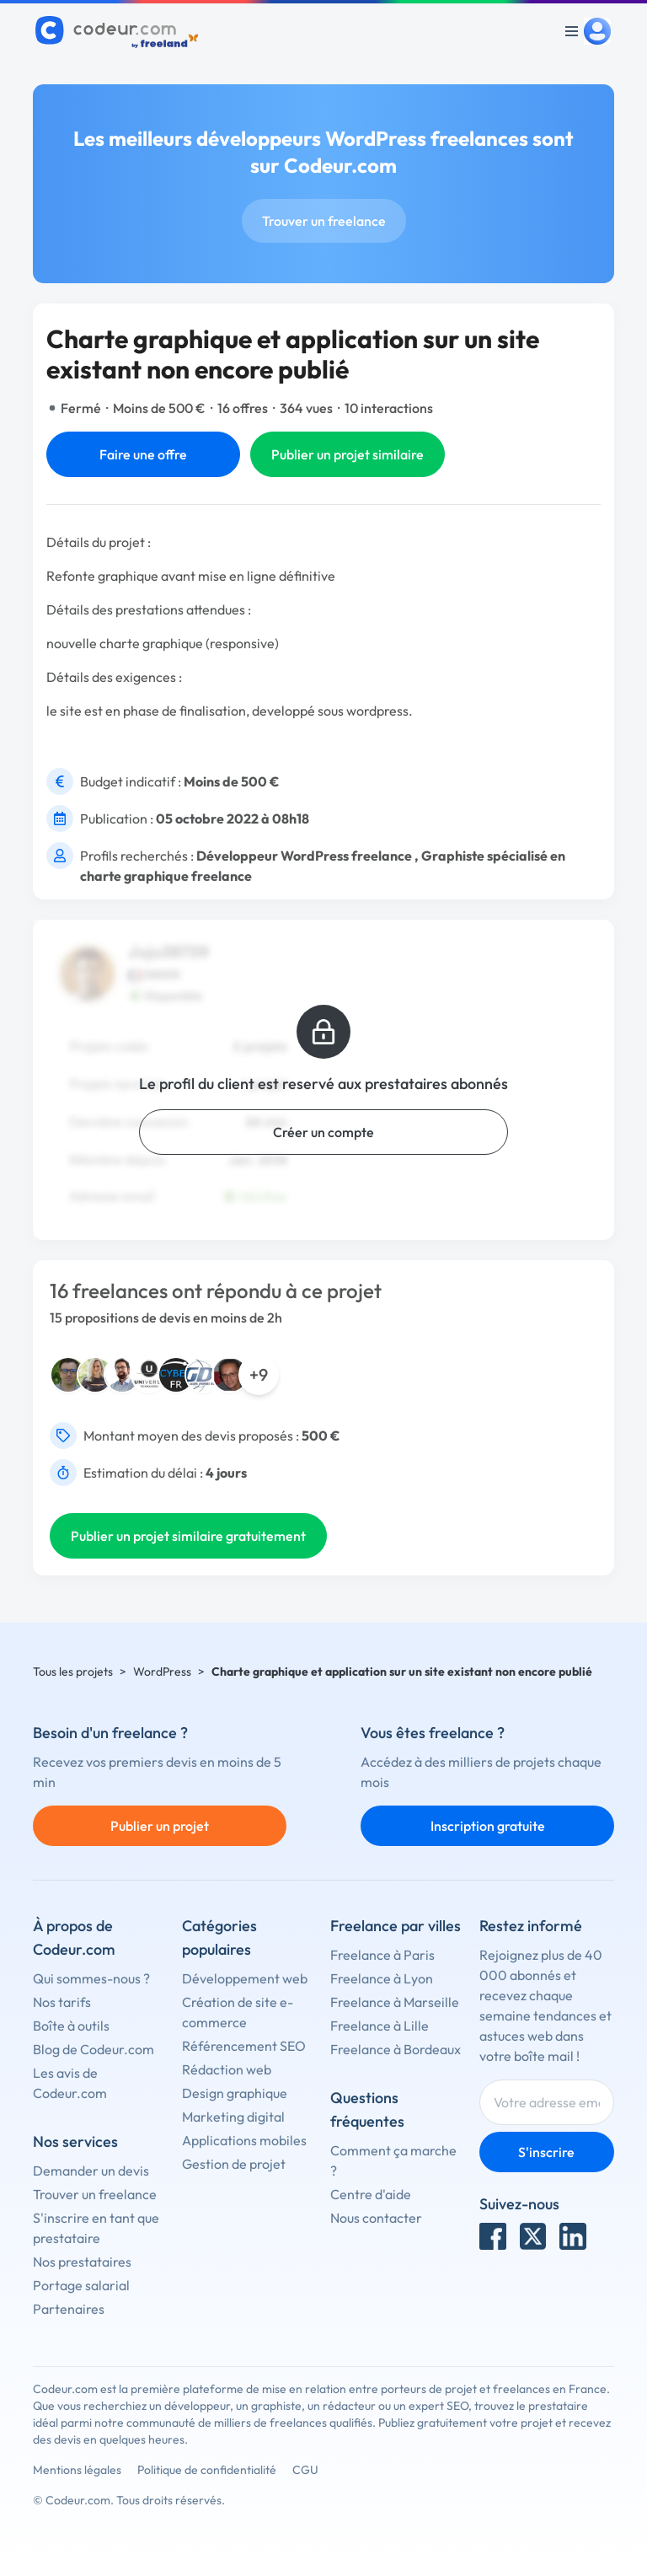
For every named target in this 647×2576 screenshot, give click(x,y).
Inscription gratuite (487, 1825)
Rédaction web (226, 2069)
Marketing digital (233, 2116)
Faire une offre (143, 454)
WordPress (162, 1671)
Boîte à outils (71, 2025)
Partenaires (68, 2308)
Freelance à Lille (379, 2025)
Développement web (244, 1978)
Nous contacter (376, 2217)
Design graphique (234, 2093)
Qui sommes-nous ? (91, 1978)
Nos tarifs (62, 2002)
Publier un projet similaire (347, 454)
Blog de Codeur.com (93, 2049)
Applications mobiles (244, 2140)
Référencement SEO (244, 2045)
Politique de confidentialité (206, 2469)
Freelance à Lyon (381, 1978)
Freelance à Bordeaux (395, 2049)
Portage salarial (81, 2285)
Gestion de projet (234, 2163)
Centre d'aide (370, 2194)
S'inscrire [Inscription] (546, 2152)
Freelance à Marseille (394, 2002)
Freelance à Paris (382, 1954)
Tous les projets (73, 1671)
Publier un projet (159, 1825)
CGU (305, 2469)
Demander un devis (91, 2170)
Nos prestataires (82, 2261)
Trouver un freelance (324, 220)
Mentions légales (77, 2469)
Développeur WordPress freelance (304, 855)
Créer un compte (323, 1132)
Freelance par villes (395, 1925)
